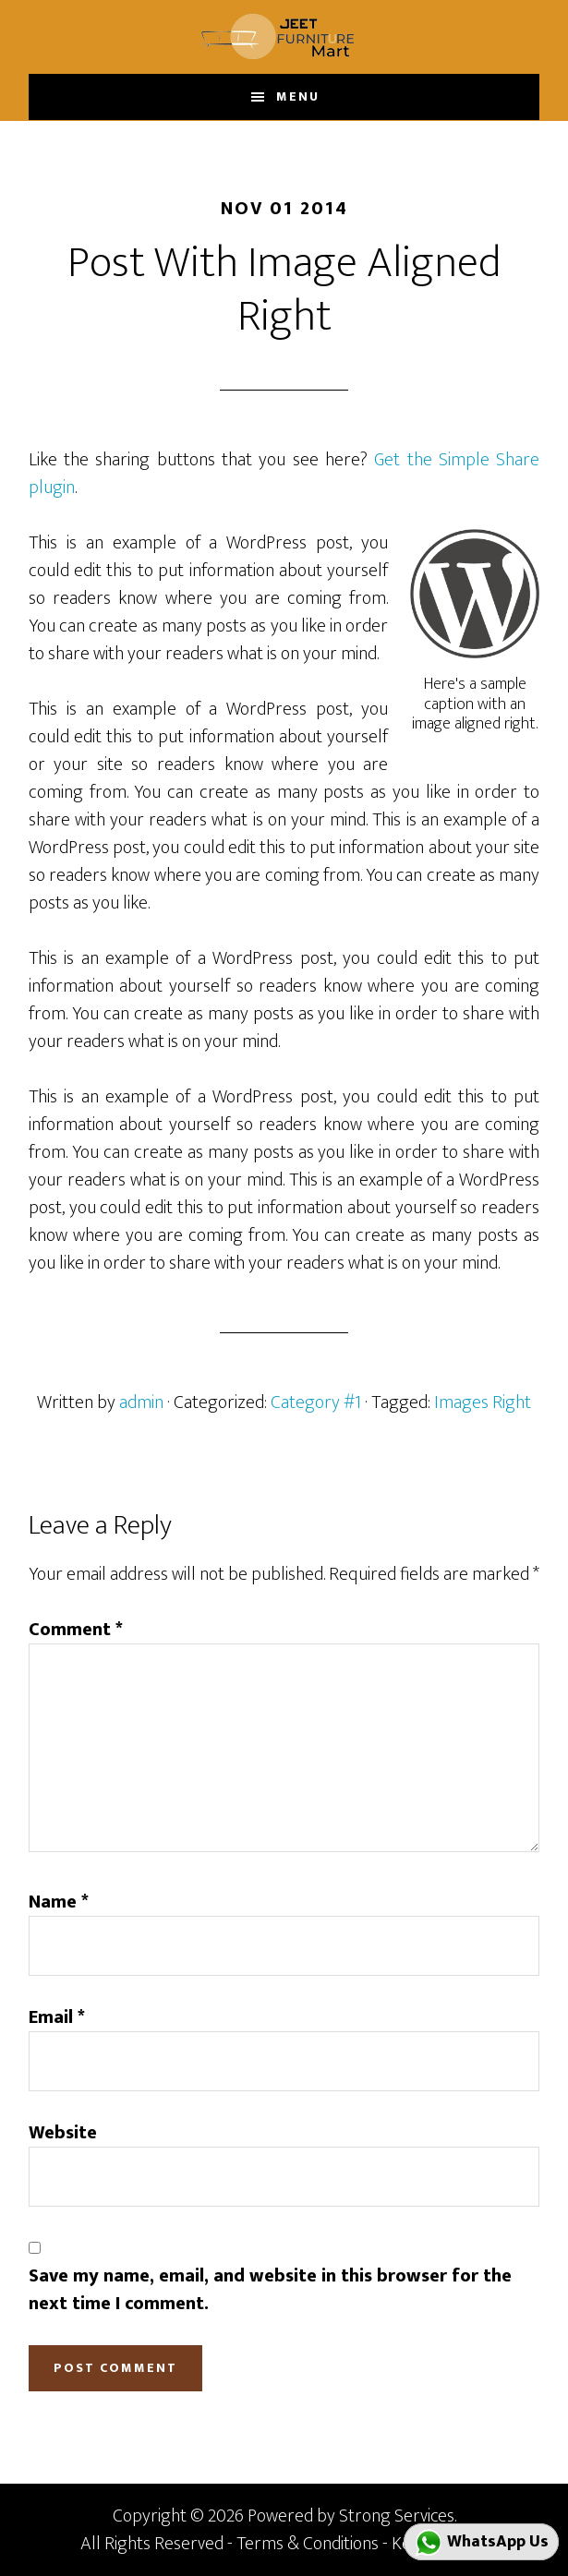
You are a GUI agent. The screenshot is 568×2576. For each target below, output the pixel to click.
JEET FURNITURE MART (284, 37)
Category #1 (316, 1402)
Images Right (482, 1402)
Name (59, 1902)
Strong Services (396, 2516)
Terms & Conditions (307, 2543)
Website (63, 2133)
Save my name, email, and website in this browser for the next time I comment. (270, 2289)
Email (57, 2017)
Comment (76, 1629)
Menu (298, 96)
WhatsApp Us (481, 2543)
